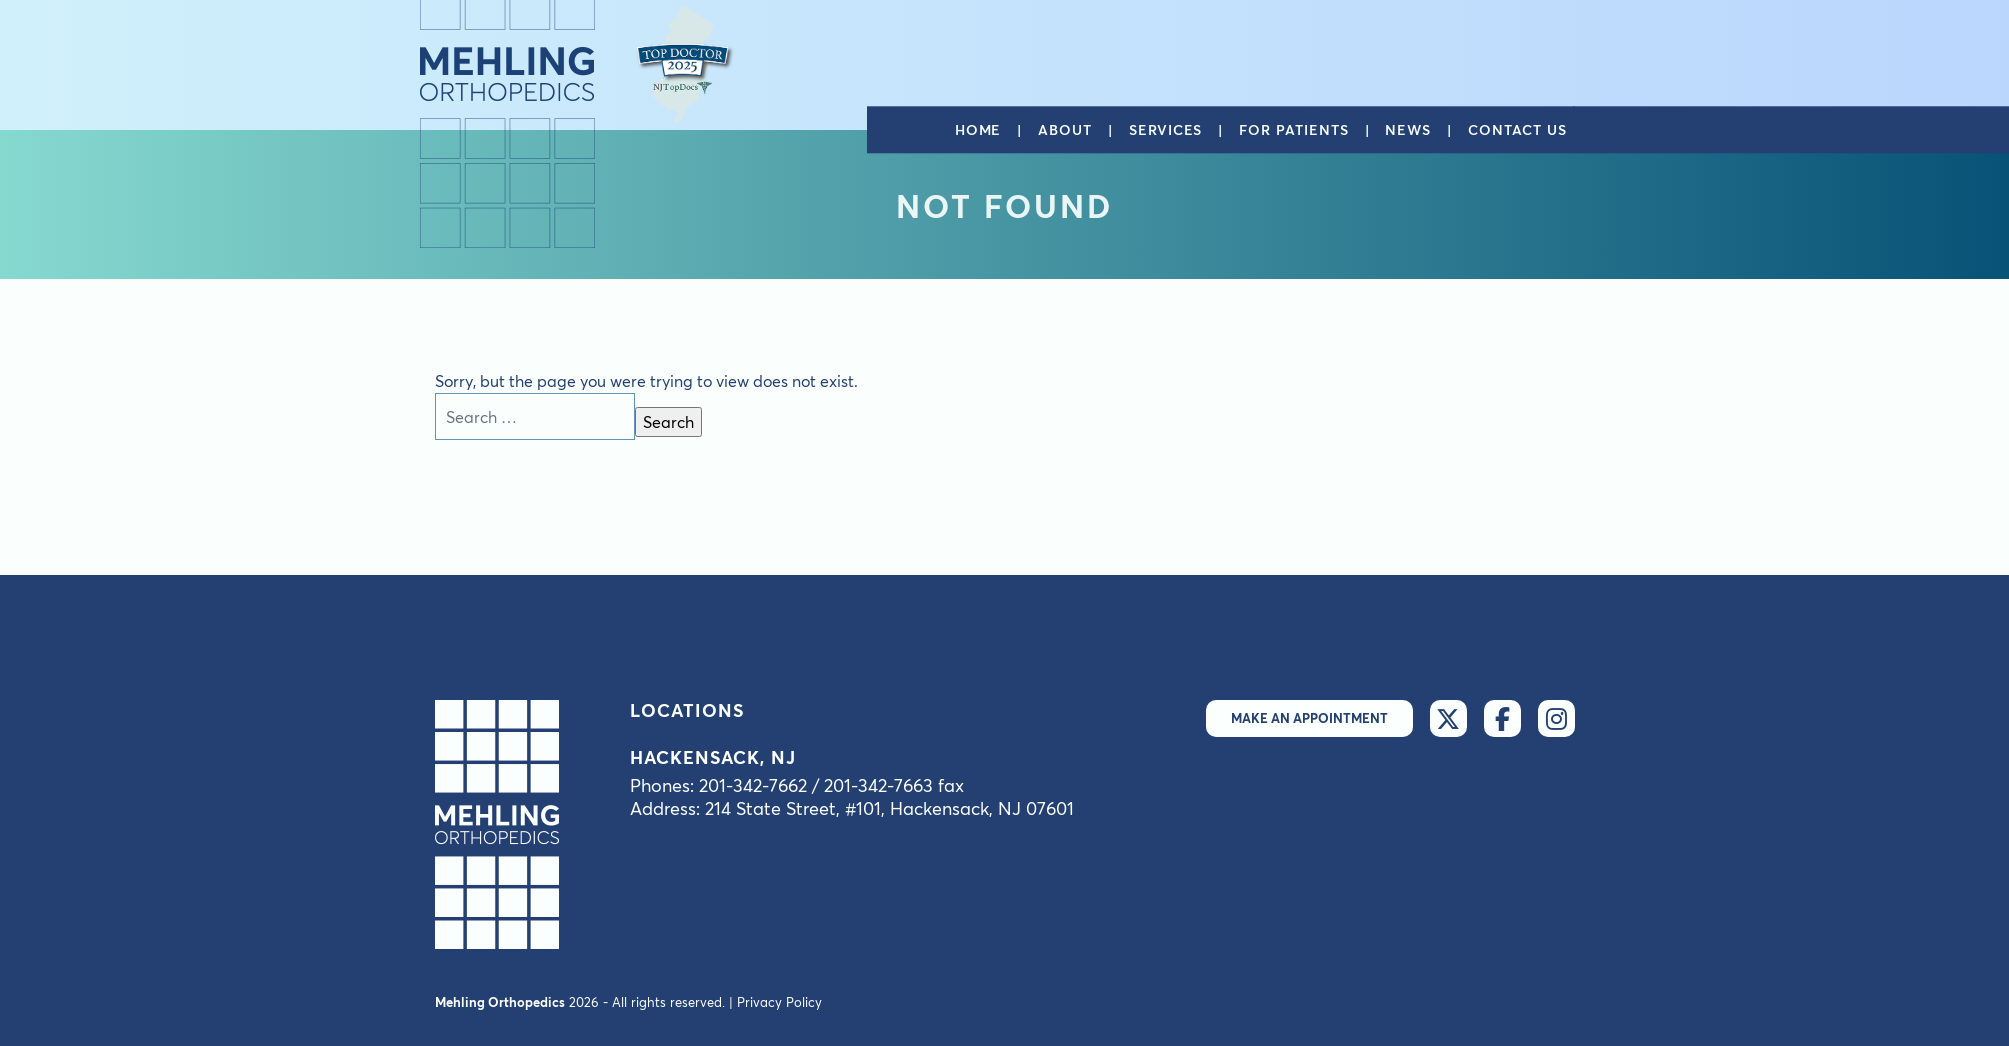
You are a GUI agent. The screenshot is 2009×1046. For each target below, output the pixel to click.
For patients (1293, 130)
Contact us (1517, 130)
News (1408, 130)
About (1065, 130)
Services (1165, 130)
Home (978, 130)
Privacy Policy (779, 1002)
